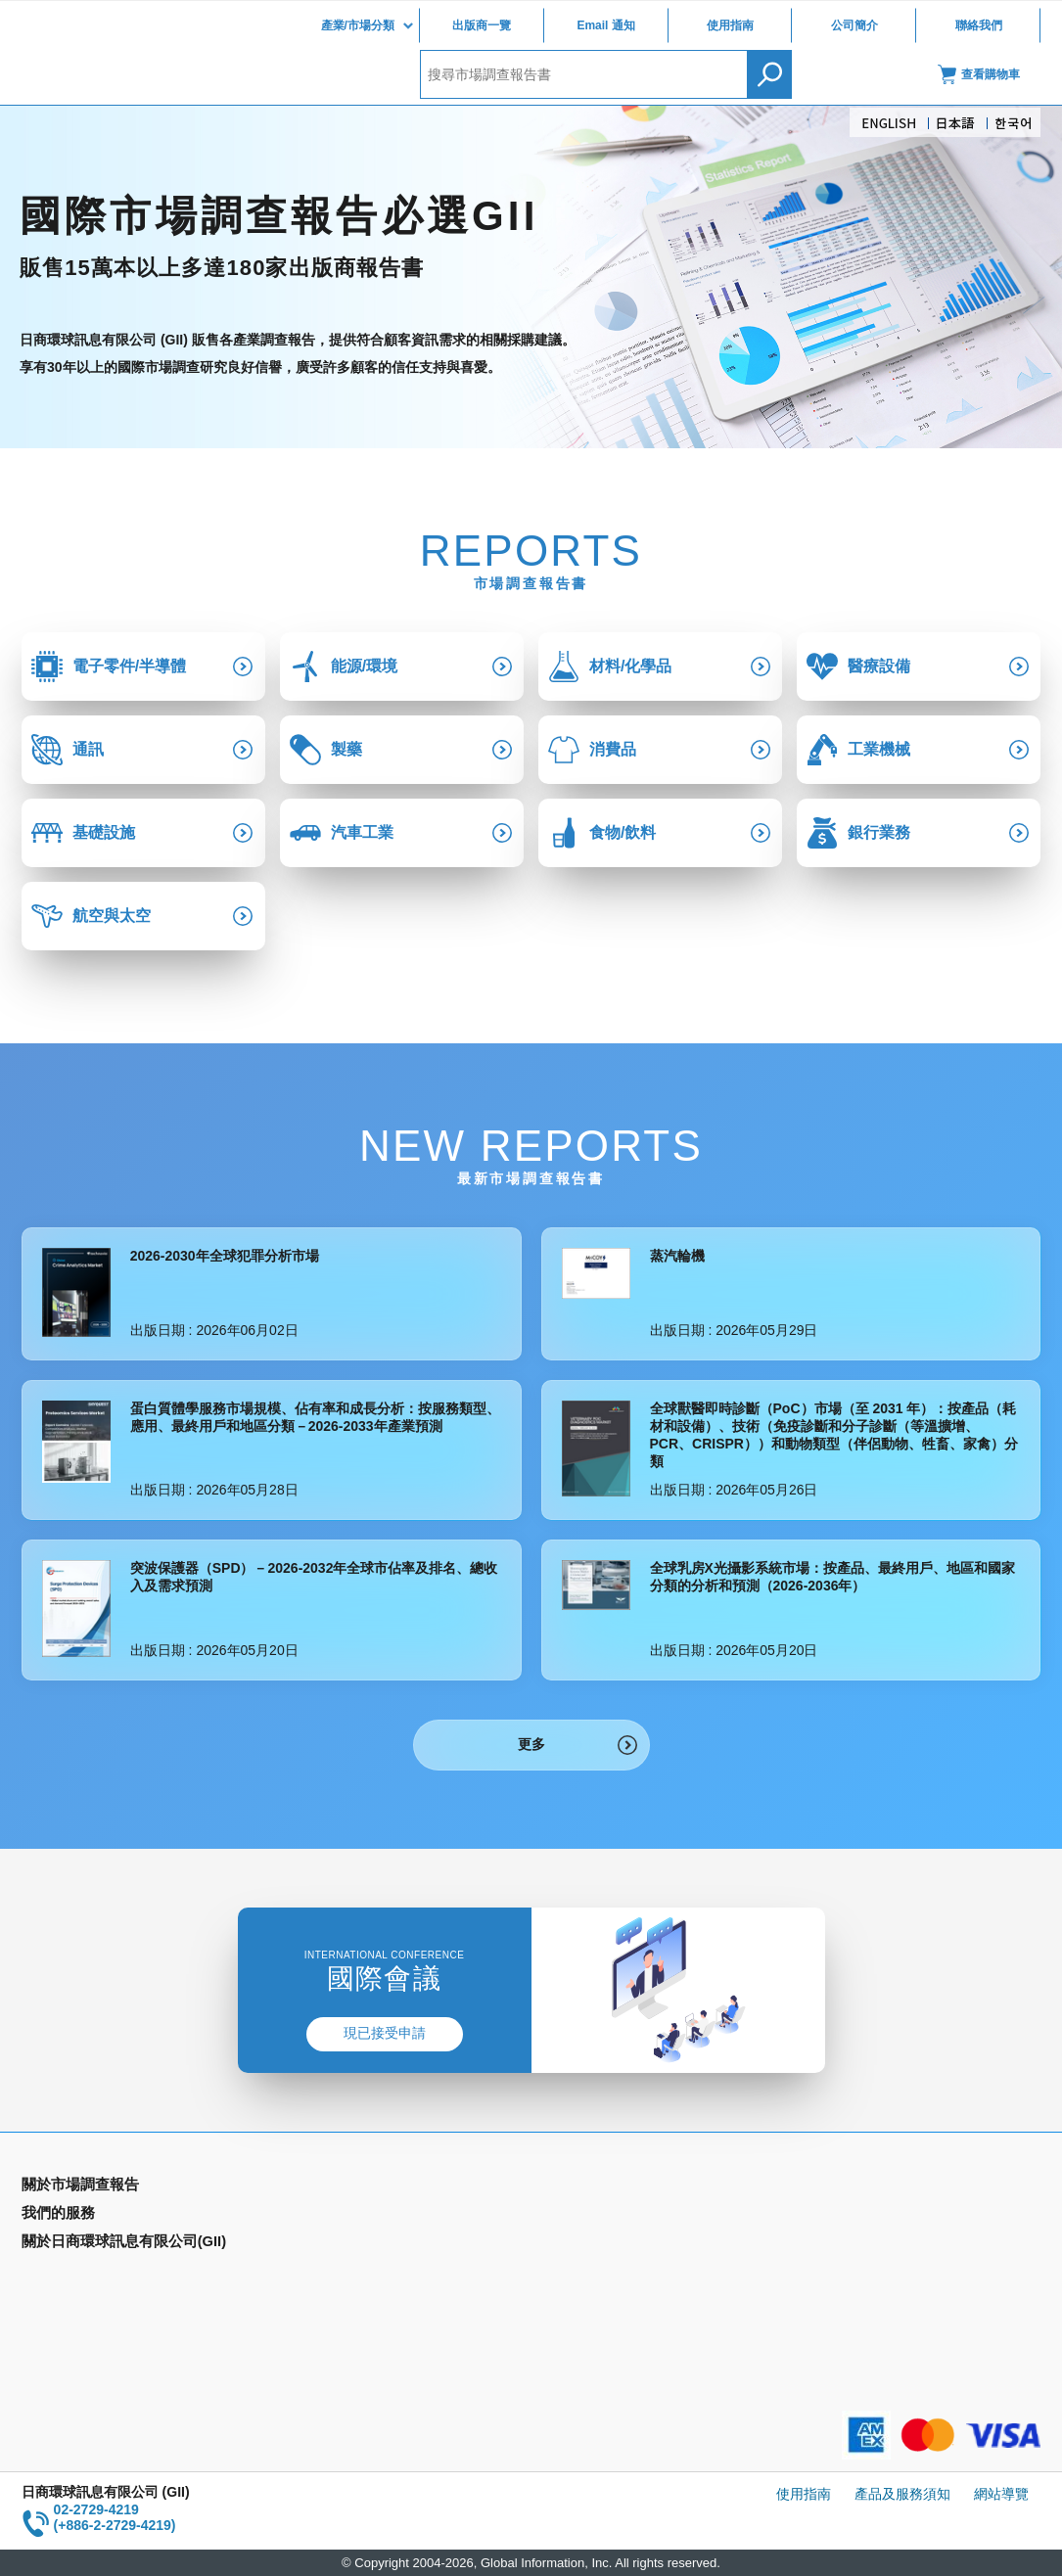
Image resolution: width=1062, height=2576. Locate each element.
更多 (531, 1744)
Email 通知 (605, 25)
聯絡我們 (978, 25)
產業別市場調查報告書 (90, 2216)
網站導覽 (1001, 2494)
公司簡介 (854, 25)
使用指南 (730, 25)
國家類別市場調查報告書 (97, 2244)
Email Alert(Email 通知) (350, 2216)
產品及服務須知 (902, 2494)
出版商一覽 (481, 25)
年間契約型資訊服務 (83, 2272)
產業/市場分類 (357, 25)
